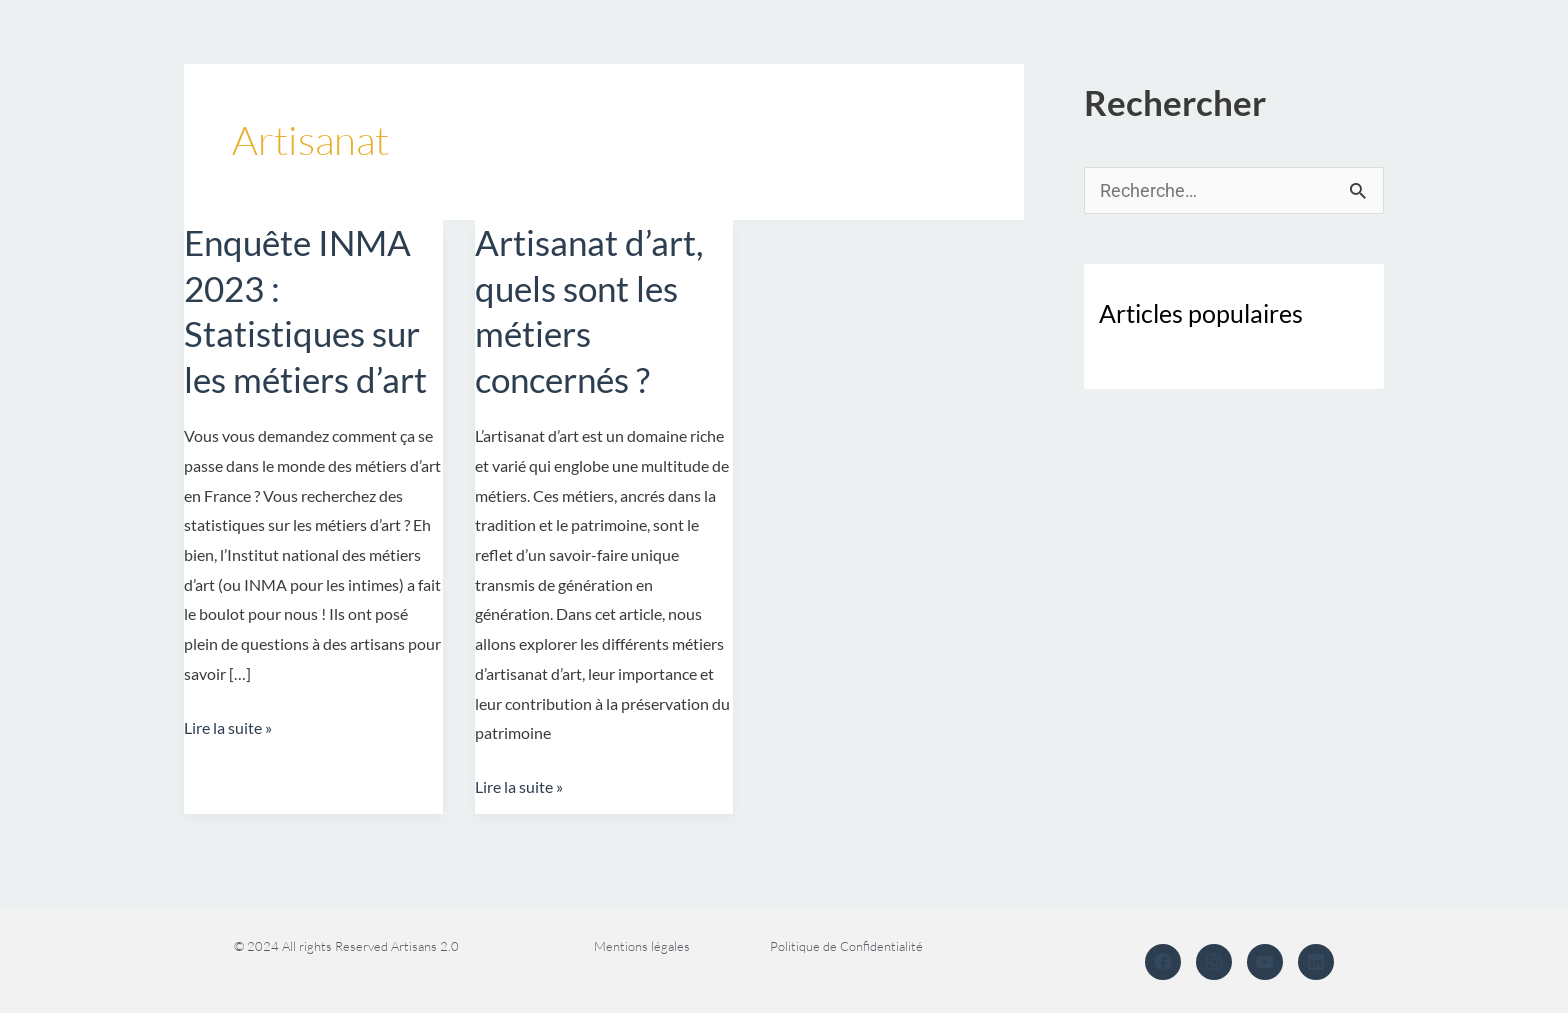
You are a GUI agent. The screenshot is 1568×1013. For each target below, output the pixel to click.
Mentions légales (642, 946)
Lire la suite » (228, 725)
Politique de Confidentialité (846, 946)
